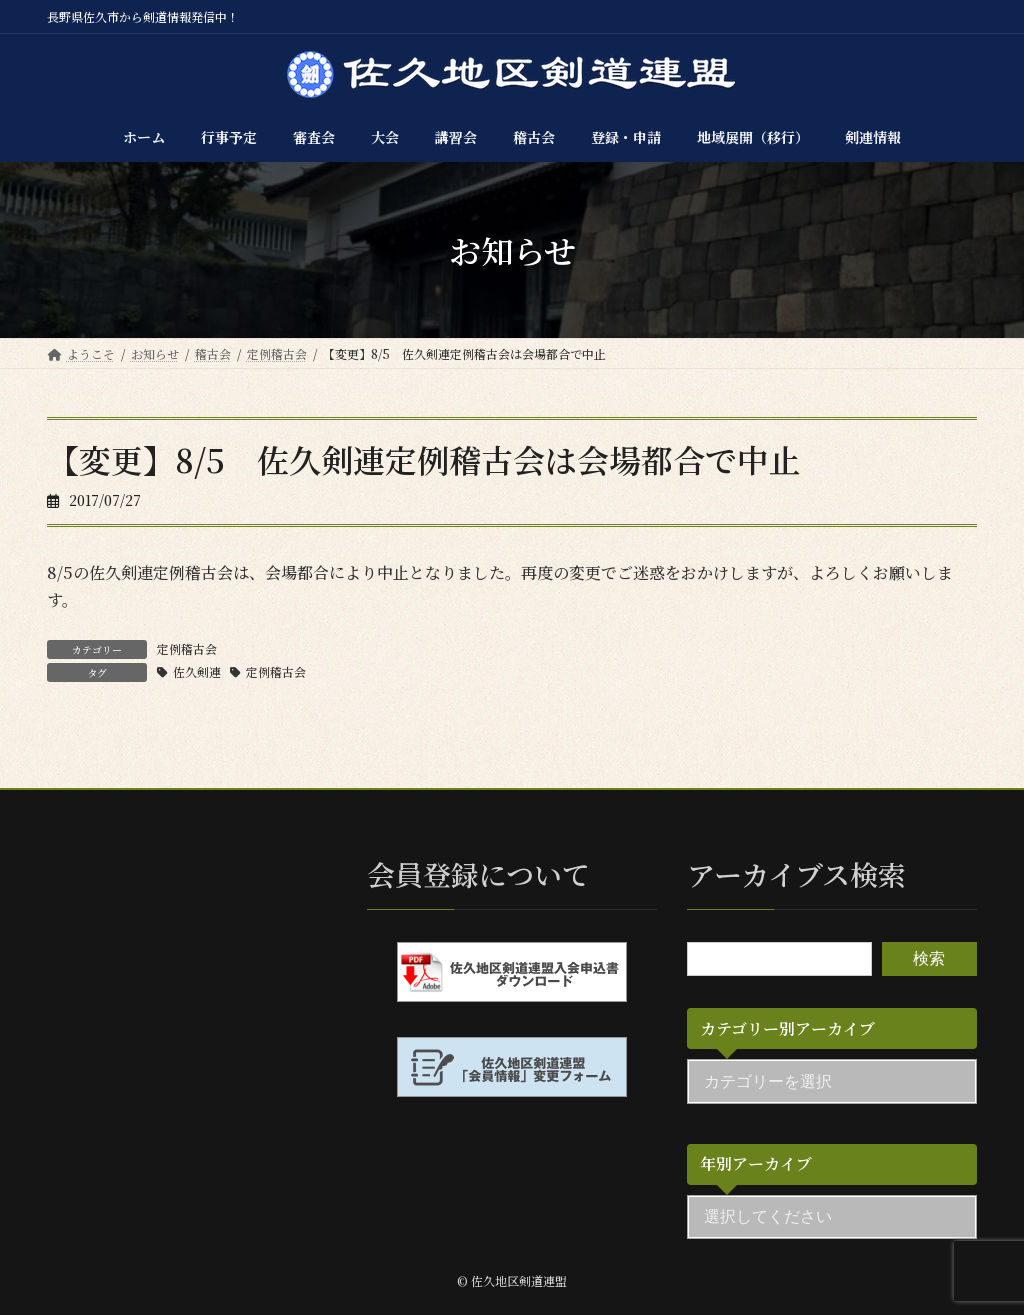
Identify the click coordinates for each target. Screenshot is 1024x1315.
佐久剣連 (197, 671)
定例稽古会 (187, 648)
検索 (929, 957)
